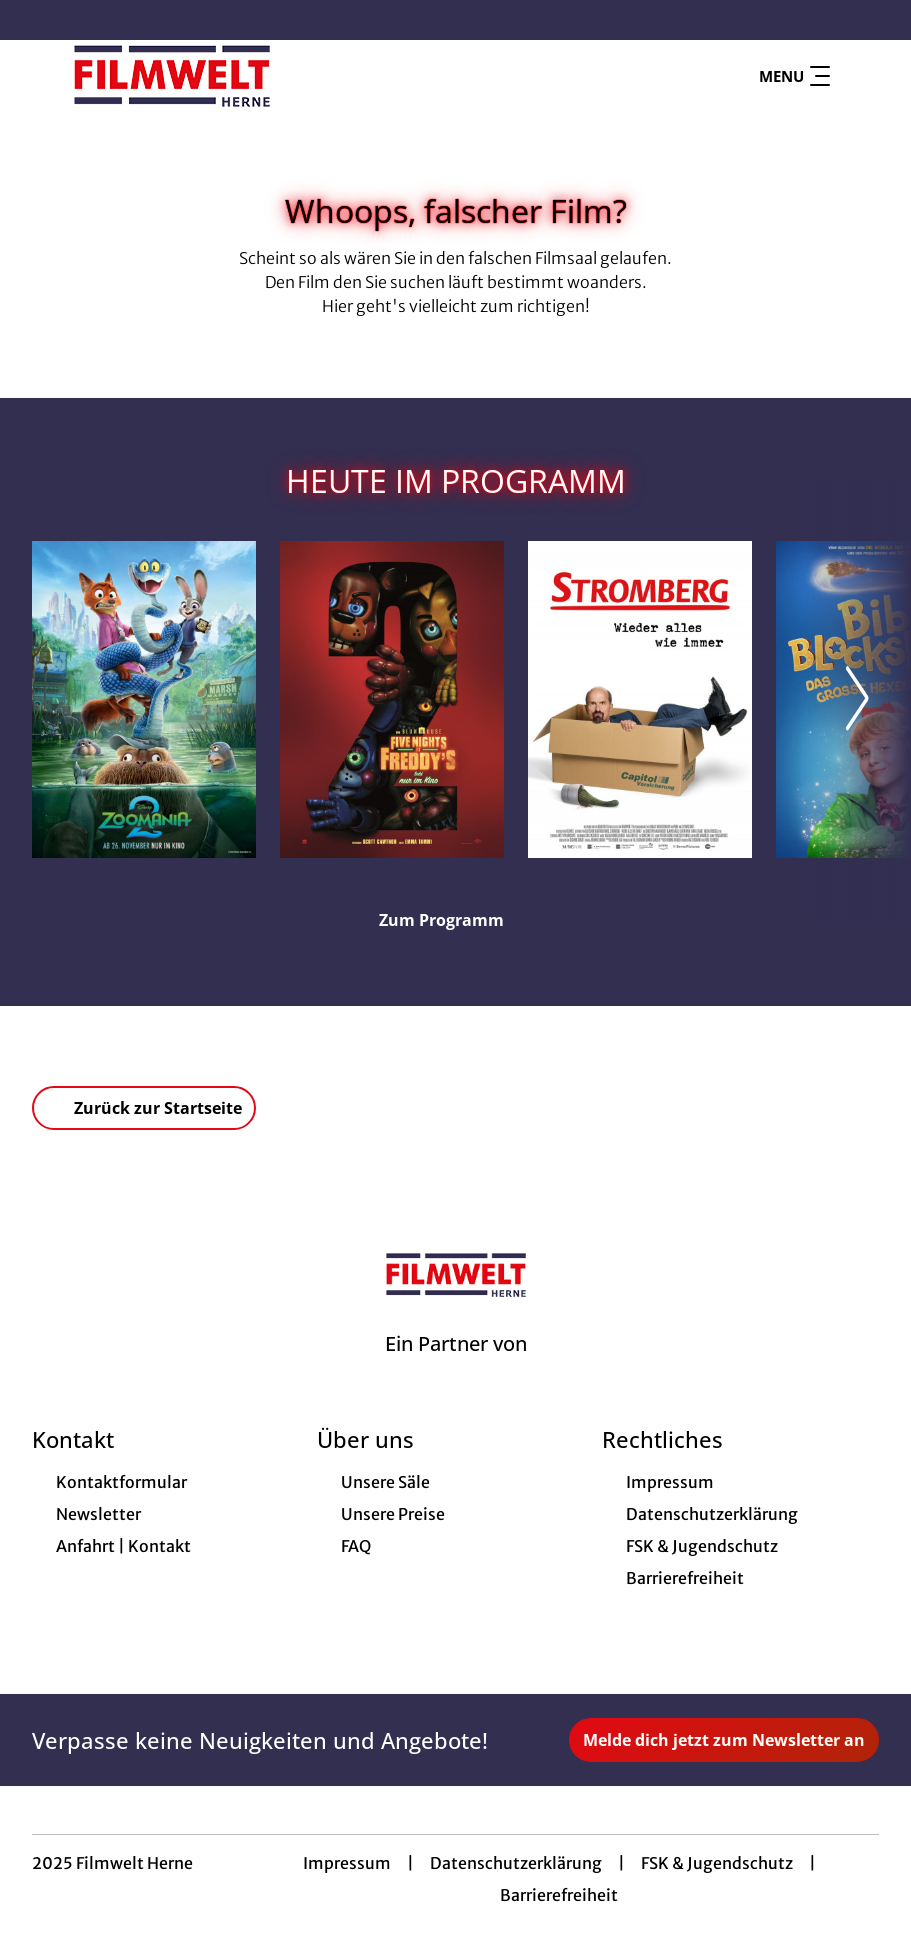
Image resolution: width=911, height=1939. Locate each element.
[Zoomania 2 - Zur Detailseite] (144, 699)
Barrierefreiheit (559, 1895)
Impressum (347, 1863)
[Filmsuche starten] (859, 76)
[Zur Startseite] (172, 76)
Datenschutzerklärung (516, 1863)
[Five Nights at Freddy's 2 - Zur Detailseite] (392, 699)
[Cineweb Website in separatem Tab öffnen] (456, 1369)
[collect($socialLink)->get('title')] (36, 20)
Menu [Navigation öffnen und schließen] (794, 76)
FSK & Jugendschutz (717, 1863)
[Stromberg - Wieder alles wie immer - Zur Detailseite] (640, 699)
